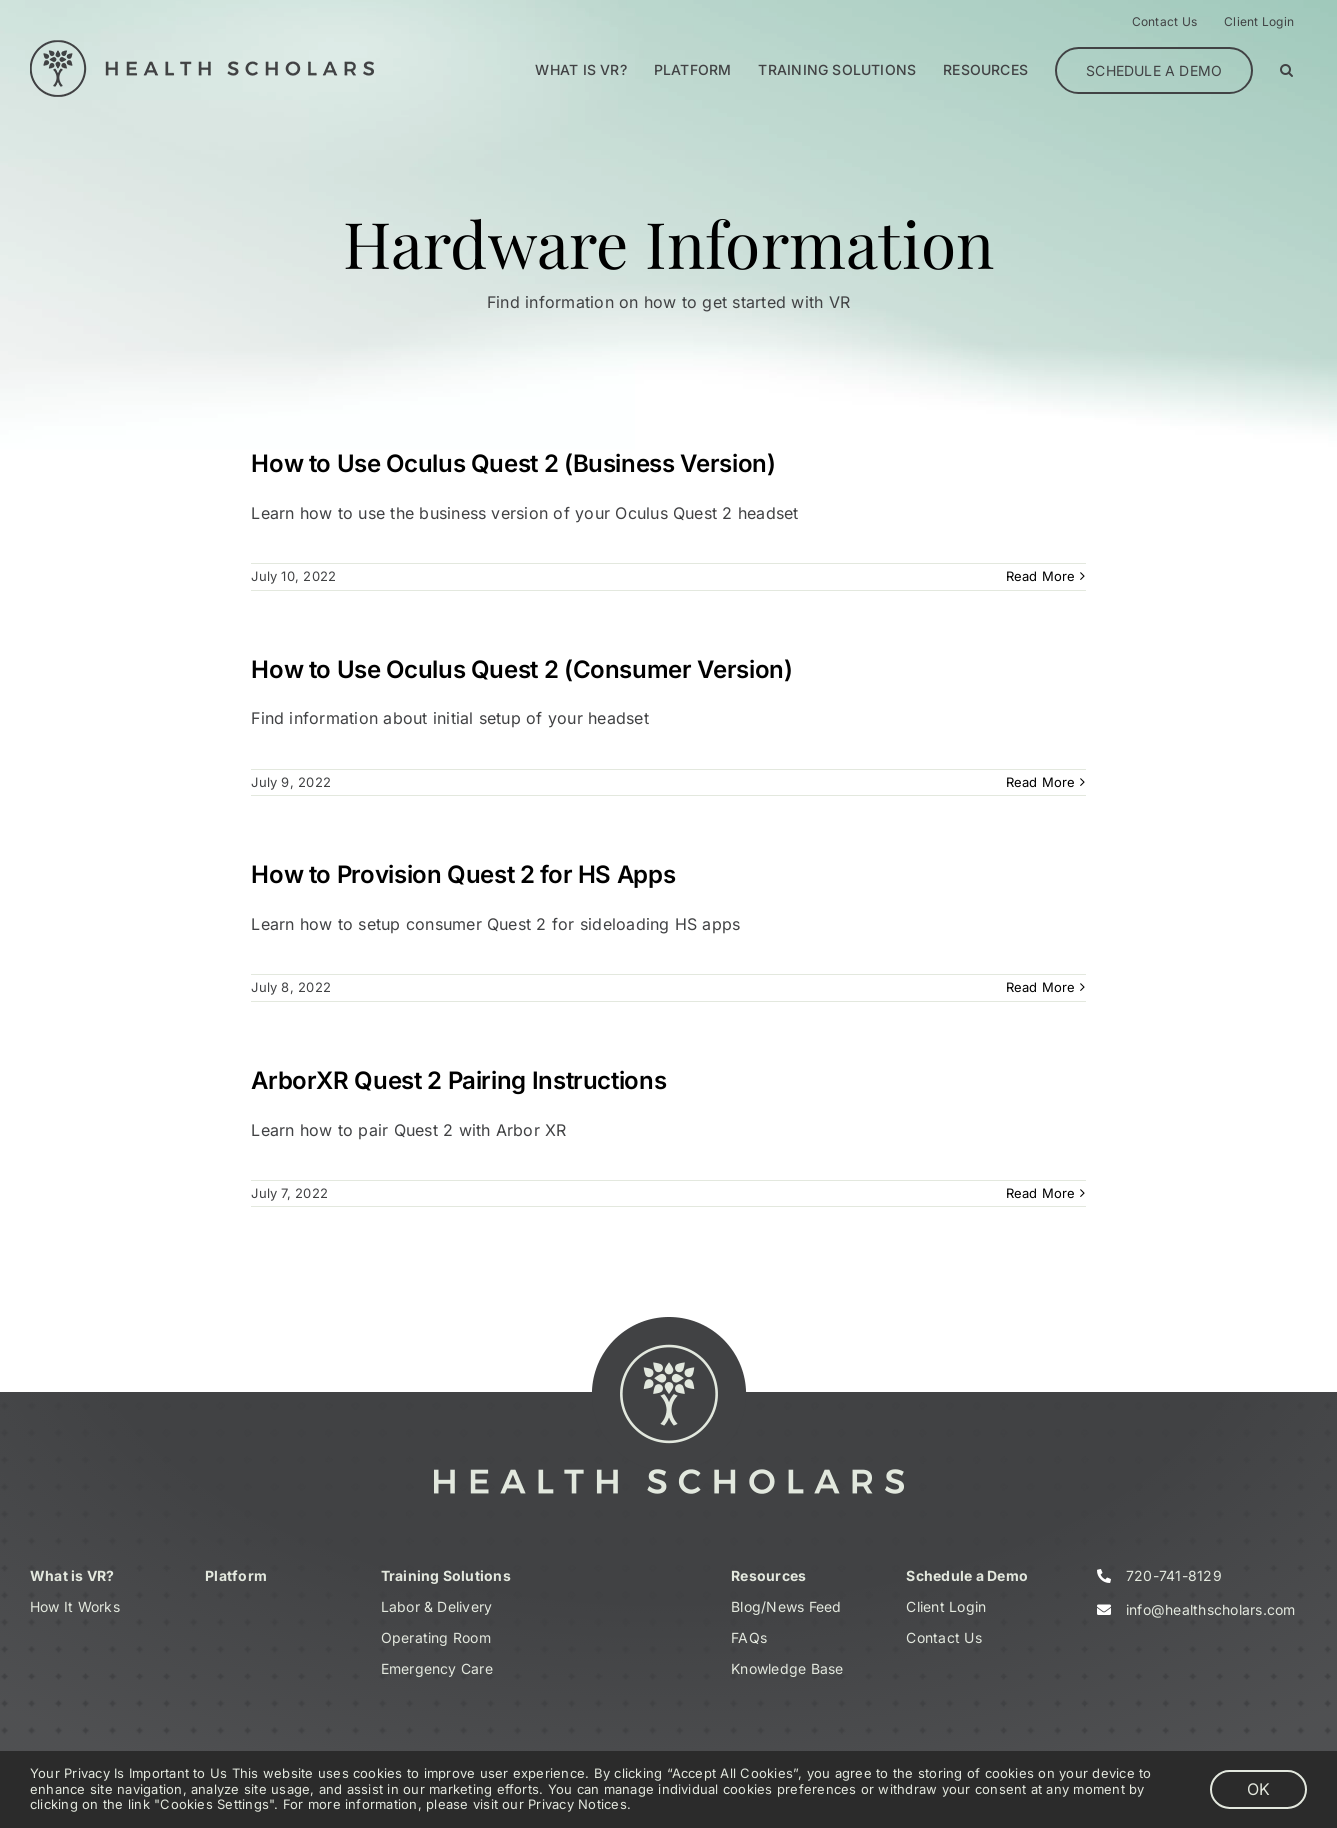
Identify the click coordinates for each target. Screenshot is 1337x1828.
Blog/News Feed (786, 1606)
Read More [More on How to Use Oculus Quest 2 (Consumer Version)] (1041, 782)
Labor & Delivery (437, 1606)
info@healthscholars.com (1211, 1609)
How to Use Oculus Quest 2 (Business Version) (513, 463)
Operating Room (436, 1637)
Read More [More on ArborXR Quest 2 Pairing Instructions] (1041, 1193)
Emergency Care (437, 1668)
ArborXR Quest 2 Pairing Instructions (458, 1080)
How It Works (75, 1606)
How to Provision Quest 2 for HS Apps (463, 874)
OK (1258, 1789)
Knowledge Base (787, 1668)
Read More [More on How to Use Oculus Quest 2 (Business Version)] (1041, 576)
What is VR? (72, 1575)
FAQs (749, 1637)
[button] (1287, 70)
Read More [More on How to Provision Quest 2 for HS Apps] (1041, 987)
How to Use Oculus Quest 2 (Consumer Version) (521, 669)
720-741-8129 (1174, 1575)
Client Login (946, 1606)
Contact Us (943, 1637)
